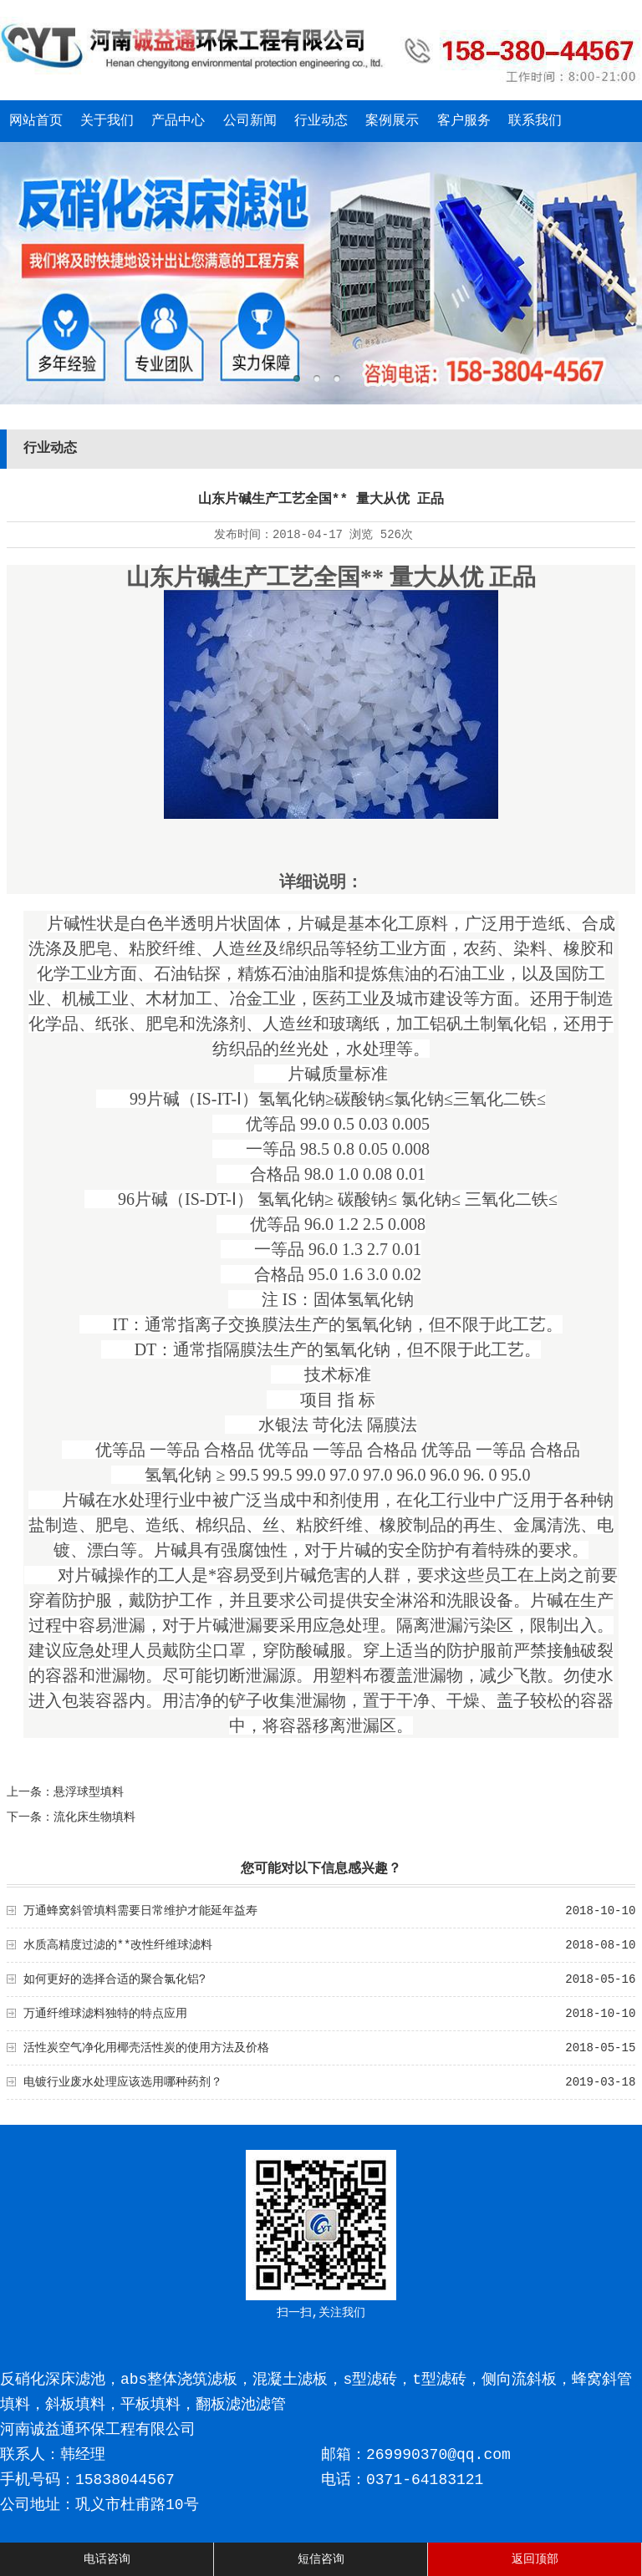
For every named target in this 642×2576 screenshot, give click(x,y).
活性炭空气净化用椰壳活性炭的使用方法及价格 (146, 2048)
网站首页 (36, 121)
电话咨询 (107, 2559)
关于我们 (107, 121)
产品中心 (178, 121)
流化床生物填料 (94, 1817)
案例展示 (392, 121)
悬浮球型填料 (89, 1792)
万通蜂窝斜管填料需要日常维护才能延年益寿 (140, 1911)
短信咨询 (321, 2559)
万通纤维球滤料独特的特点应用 (105, 2013)
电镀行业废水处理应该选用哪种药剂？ (122, 2082)
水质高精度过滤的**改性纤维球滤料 (118, 1945)
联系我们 (535, 121)
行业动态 (321, 121)
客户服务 (464, 121)
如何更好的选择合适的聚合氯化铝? (114, 1979)
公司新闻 (250, 121)
